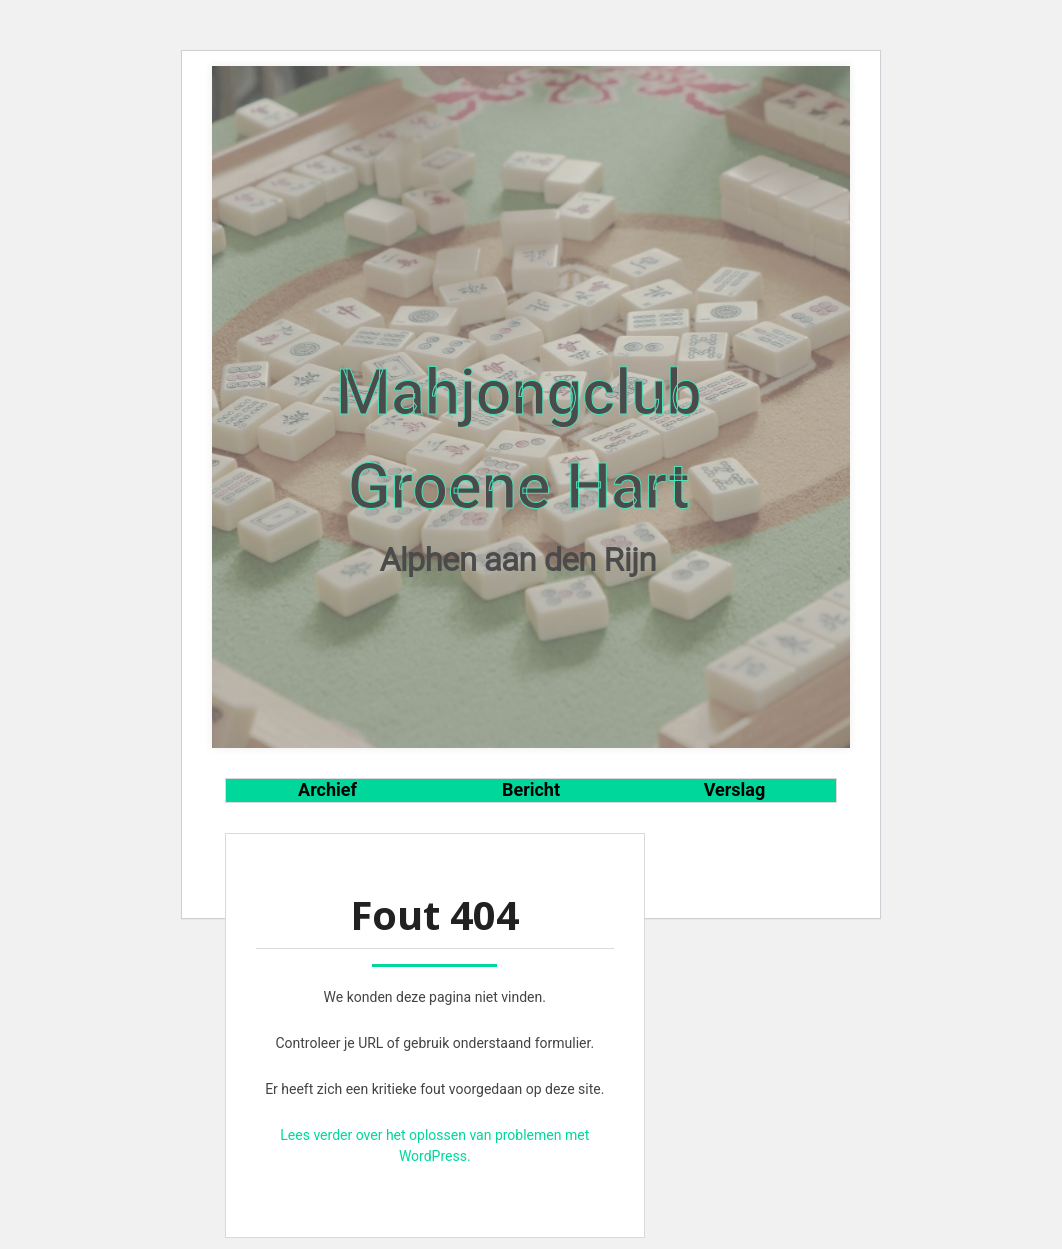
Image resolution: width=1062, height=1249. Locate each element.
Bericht (531, 789)
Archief (327, 789)
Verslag (735, 789)
